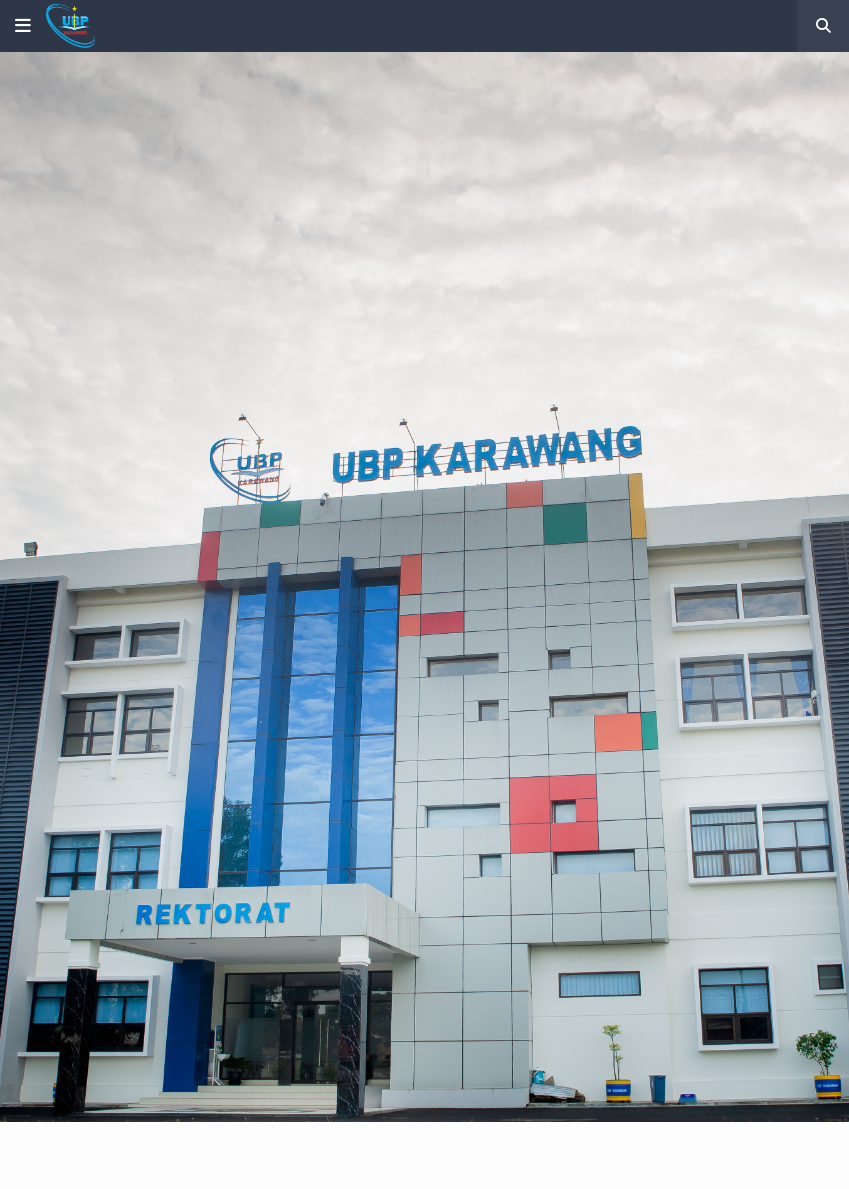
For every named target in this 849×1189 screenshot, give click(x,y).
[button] (23, 26)
